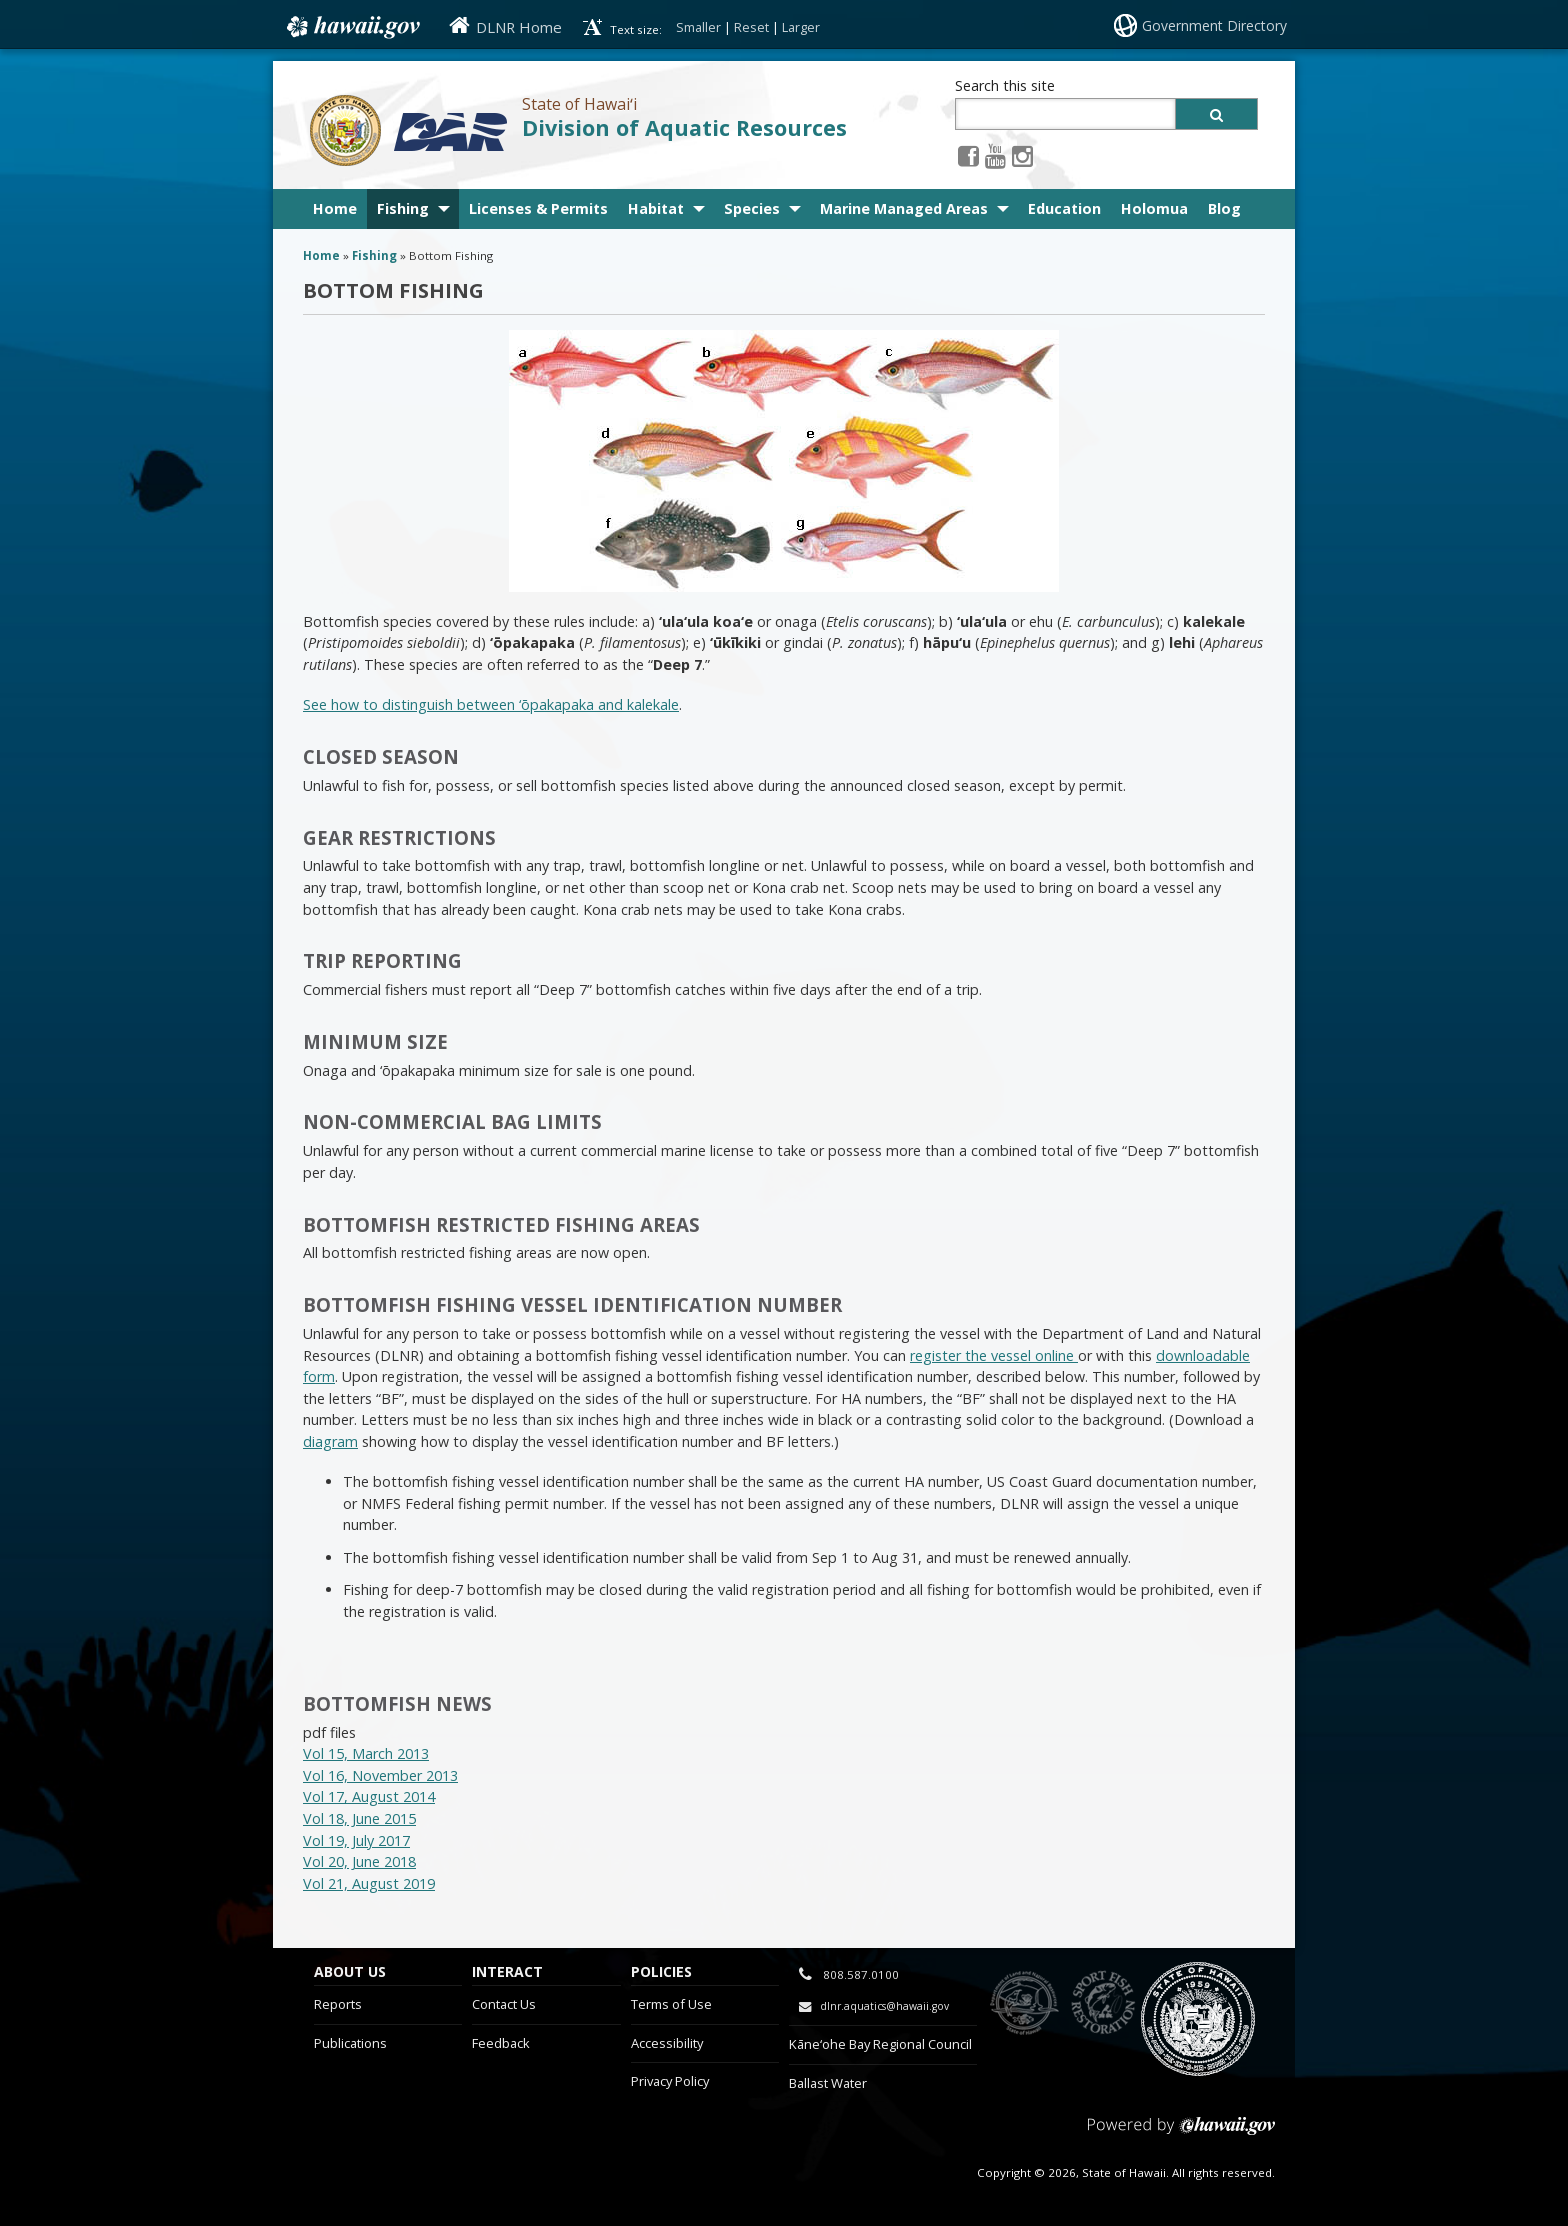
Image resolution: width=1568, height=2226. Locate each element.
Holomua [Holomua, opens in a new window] (1154, 208)
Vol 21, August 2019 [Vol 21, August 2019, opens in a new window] (369, 1883)
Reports (338, 2004)
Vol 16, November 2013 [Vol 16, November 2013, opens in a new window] (380, 1775)
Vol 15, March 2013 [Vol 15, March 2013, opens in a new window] (366, 1753)
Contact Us (504, 2004)
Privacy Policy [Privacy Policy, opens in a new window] (670, 2081)
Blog (1224, 208)
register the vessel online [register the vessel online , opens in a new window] (994, 1355)
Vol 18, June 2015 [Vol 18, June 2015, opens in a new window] (359, 1818)
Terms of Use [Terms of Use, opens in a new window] (671, 2004)
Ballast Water (828, 2083)
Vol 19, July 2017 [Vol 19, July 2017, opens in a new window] (356, 1840)
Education (1064, 208)
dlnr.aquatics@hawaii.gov (884, 2006)
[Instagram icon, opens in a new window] (1022, 155)
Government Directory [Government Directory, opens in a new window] (1214, 25)
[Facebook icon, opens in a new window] (968, 155)
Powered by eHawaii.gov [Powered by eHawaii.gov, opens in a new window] (1181, 2133)
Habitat (656, 208)
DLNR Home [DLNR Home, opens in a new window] (519, 27)
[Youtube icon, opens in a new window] (995, 155)
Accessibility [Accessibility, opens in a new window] (667, 2043)
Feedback (501, 2043)
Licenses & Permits (538, 208)
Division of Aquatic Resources (684, 127)
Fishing (403, 208)
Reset (751, 27)
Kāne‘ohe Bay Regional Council (880, 2044)
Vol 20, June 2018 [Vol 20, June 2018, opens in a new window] (359, 1861)
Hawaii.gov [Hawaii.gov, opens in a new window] (351, 27)
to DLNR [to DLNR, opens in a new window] (1024, 2003)
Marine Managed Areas (904, 208)
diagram (330, 1441)
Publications (350, 2043)
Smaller (698, 27)
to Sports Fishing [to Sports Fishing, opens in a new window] (1103, 2003)
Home (335, 208)
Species (752, 208)
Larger (801, 27)
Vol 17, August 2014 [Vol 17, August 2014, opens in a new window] (369, 1796)
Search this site (1005, 85)
